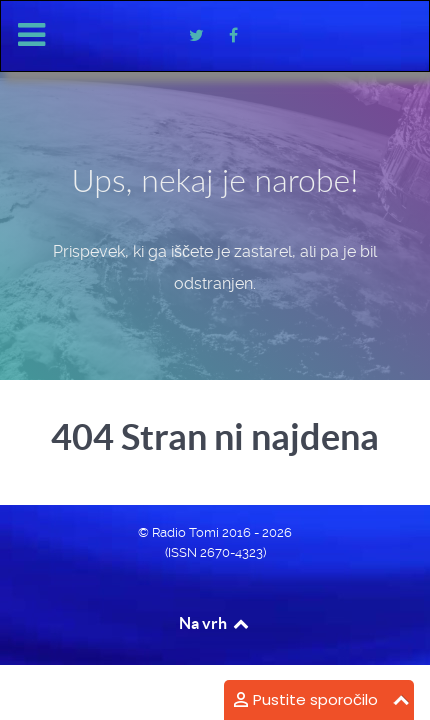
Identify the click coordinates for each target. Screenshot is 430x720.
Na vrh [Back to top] (215, 623)
